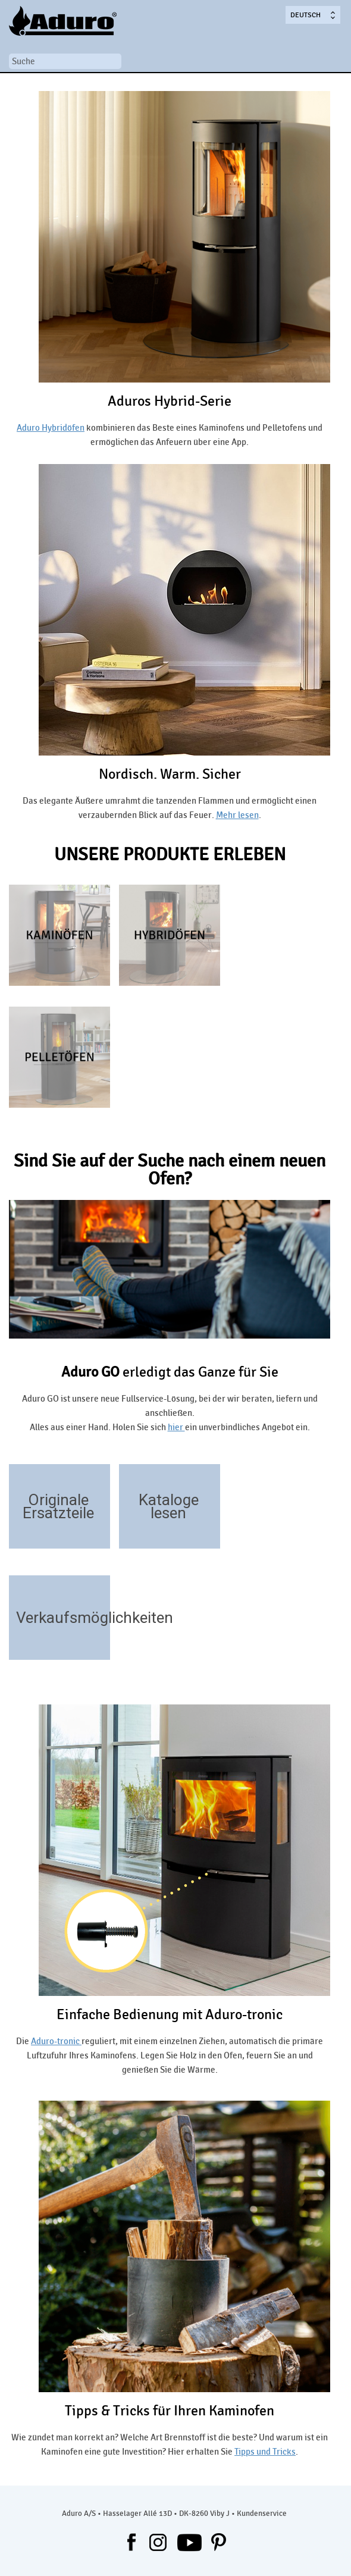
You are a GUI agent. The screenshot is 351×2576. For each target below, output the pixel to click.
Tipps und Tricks (265, 2451)
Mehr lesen (237, 815)
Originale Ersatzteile (58, 1506)
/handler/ (95, 1642)
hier (176, 1427)
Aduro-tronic (56, 2041)
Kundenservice (262, 2513)
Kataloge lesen (169, 1506)
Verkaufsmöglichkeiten (94, 1618)
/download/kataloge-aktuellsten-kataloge (205, 1531)
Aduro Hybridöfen (50, 427)
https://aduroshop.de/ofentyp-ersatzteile (95, 1531)
